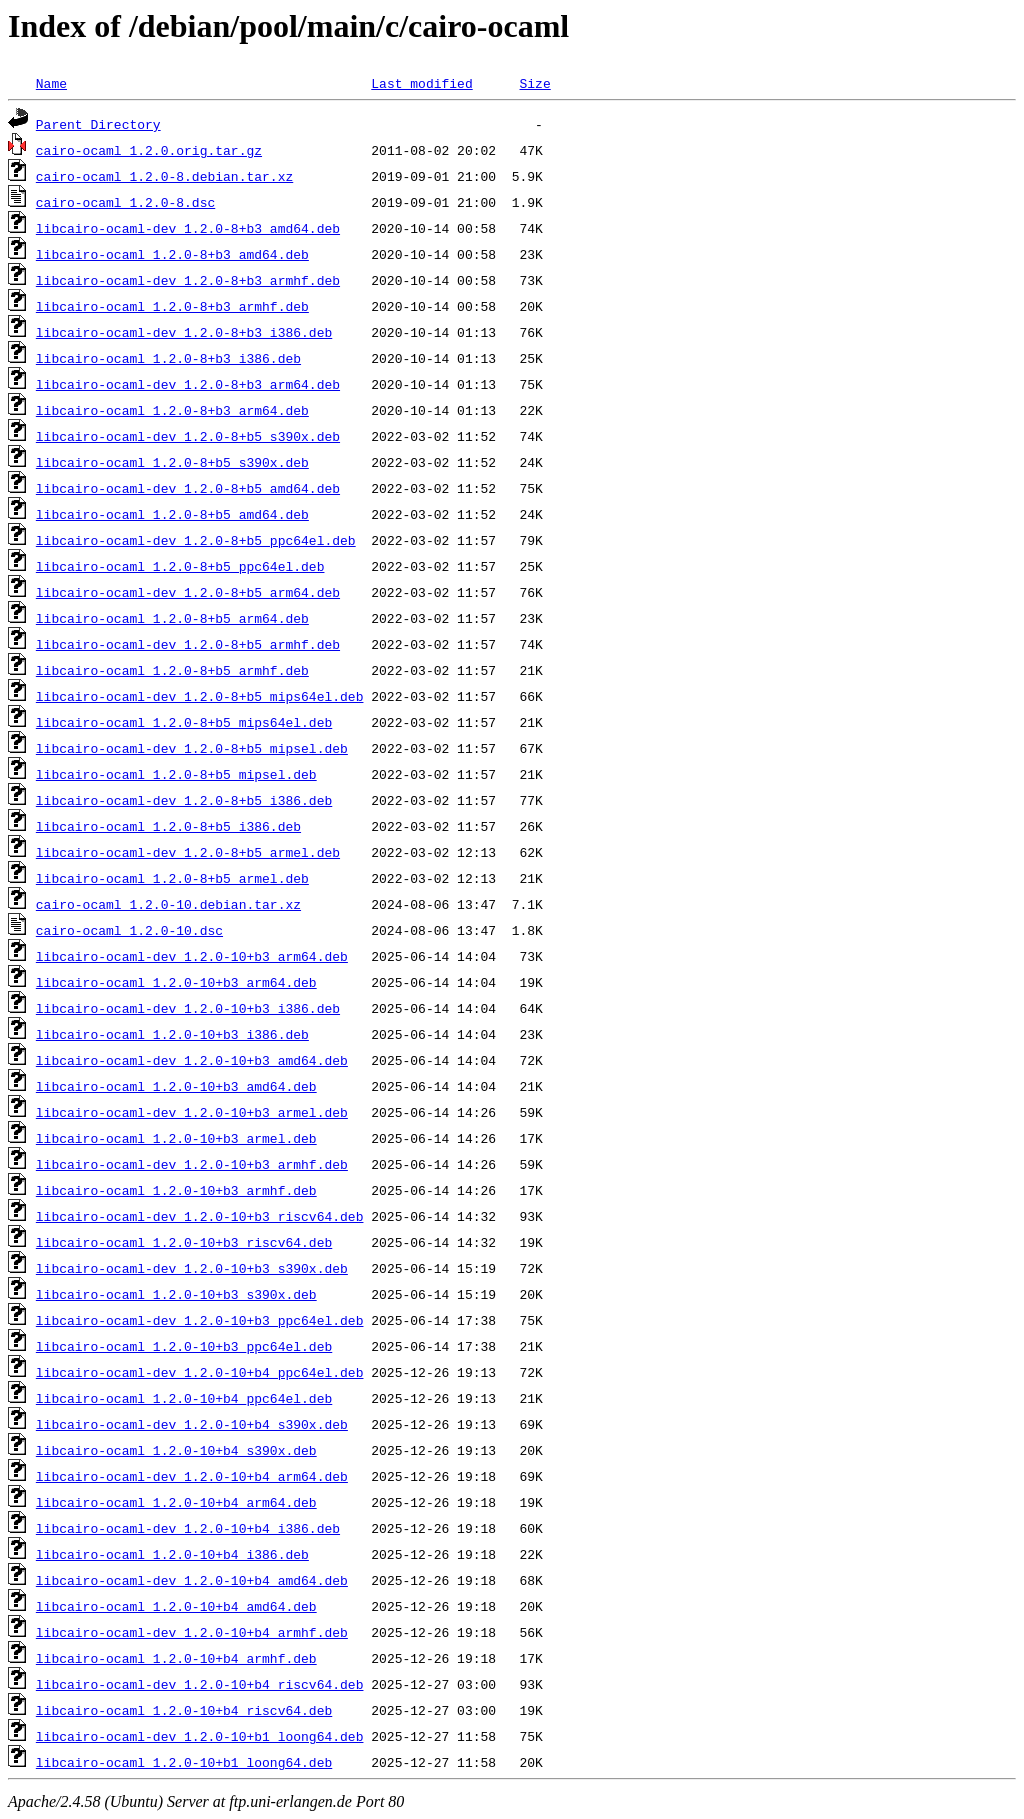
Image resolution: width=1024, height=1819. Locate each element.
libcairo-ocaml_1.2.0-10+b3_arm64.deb (176, 982)
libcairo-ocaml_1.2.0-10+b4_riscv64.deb (184, 1710)
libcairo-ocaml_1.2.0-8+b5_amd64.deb (172, 514)
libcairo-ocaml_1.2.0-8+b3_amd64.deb (172, 254)
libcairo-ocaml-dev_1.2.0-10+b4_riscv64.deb (200, 1684)
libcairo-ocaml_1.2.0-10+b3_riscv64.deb (184, 1242)
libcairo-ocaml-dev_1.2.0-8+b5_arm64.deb (188, 592)
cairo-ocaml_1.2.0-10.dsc (129, 930)
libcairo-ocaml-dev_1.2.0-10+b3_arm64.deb (192, 956)
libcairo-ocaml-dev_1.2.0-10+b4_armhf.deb (192, 1632)
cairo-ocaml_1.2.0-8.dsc (125, 202)
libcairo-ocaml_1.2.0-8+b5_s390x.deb (172, 462)
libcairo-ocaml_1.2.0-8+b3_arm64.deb (172, 410)
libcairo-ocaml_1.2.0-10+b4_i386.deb (172, 1554)
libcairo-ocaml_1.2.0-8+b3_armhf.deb (172, 306)
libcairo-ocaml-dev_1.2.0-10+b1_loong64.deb (200, 1736)
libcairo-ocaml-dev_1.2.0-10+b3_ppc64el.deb (200, 1320)
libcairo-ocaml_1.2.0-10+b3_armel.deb (176, 1138)
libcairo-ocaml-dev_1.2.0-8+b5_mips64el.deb (200, 696)
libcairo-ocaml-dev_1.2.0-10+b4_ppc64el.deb (200, 1372)
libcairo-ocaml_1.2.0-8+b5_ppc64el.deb (180, 566)
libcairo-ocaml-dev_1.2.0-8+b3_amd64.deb (188, 228)
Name (51, 83)
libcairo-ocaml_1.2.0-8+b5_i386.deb (168, 826)
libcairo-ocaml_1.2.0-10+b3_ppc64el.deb (184, 1346)
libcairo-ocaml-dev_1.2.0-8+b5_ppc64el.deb (196, 540)
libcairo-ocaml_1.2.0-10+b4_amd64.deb (176, 1606)
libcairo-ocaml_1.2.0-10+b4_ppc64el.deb (184, 1398)
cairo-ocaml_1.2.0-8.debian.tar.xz (164, 176)
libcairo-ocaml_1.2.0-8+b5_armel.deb (172, 878)
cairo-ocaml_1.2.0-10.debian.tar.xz (168, 904)
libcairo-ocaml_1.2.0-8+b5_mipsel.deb (176, 774)
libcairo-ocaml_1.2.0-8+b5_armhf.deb (172, 670)
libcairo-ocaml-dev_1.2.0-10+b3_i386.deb (188, 1008)
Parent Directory (98, 124)
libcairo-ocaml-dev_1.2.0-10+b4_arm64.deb (192, 1476)
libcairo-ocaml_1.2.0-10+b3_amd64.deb (176, 1086)
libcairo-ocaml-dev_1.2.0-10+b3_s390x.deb (192, 1268)
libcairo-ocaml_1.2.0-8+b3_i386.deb (168, 358)
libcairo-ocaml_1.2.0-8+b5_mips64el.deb (184, 722)
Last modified (421, 83)
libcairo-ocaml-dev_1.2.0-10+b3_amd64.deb (192, 1060)
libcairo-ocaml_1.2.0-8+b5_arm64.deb (172, 618)
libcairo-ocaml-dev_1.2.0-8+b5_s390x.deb (188, 436)
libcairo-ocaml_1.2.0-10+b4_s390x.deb (176, 1450)
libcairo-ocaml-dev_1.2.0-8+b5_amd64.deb (188, 488)
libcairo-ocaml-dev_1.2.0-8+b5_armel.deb (188, 852)
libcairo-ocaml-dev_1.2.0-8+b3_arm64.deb (188, 384)
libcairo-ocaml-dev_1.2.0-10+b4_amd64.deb (192, 1580)
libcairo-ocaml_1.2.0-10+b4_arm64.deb (176, 1502)
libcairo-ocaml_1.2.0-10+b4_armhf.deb (176, 1658)
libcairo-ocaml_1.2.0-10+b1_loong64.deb (184, 1762)
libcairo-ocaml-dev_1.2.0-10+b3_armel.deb (192, 1112)
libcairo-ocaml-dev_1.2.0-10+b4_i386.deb (188, 1528)
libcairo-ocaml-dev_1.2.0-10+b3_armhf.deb (192, 1164)
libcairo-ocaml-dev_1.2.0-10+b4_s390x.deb (192, 1424)
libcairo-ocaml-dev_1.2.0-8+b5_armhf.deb (188, 644)
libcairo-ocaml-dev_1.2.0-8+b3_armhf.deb (188, 280)
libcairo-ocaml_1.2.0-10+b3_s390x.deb (176, 1294)
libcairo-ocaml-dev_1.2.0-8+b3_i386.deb (184, 332)
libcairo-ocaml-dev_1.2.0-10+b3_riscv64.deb (200, 1216)
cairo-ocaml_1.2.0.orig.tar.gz (149, 150)
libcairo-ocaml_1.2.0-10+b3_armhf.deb (176, 1190)
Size (534, 83)
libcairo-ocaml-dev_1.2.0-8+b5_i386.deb (184, 800)
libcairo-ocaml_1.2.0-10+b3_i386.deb (172, 1034)
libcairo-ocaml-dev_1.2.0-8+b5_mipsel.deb (192, 748)
